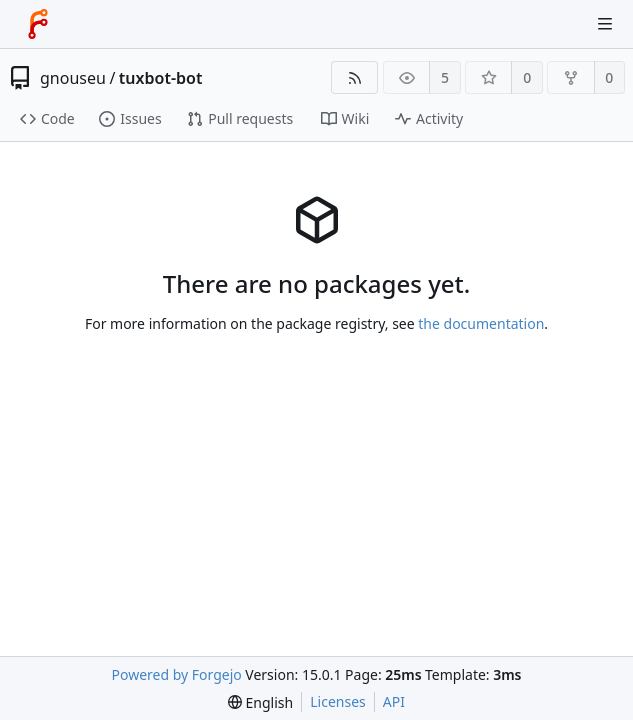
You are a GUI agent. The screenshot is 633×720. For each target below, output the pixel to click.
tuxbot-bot (161, 78)
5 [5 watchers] (445, 77)
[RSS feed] (354, 77)
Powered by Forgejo (177, 674)
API (394, 701)
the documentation (481, 323)
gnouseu (73, 78)
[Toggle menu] (605, 24)
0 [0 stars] (527, 77)
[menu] (260, 702)
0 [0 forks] (609, 77)
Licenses (338, 701)
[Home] (38, 24)
